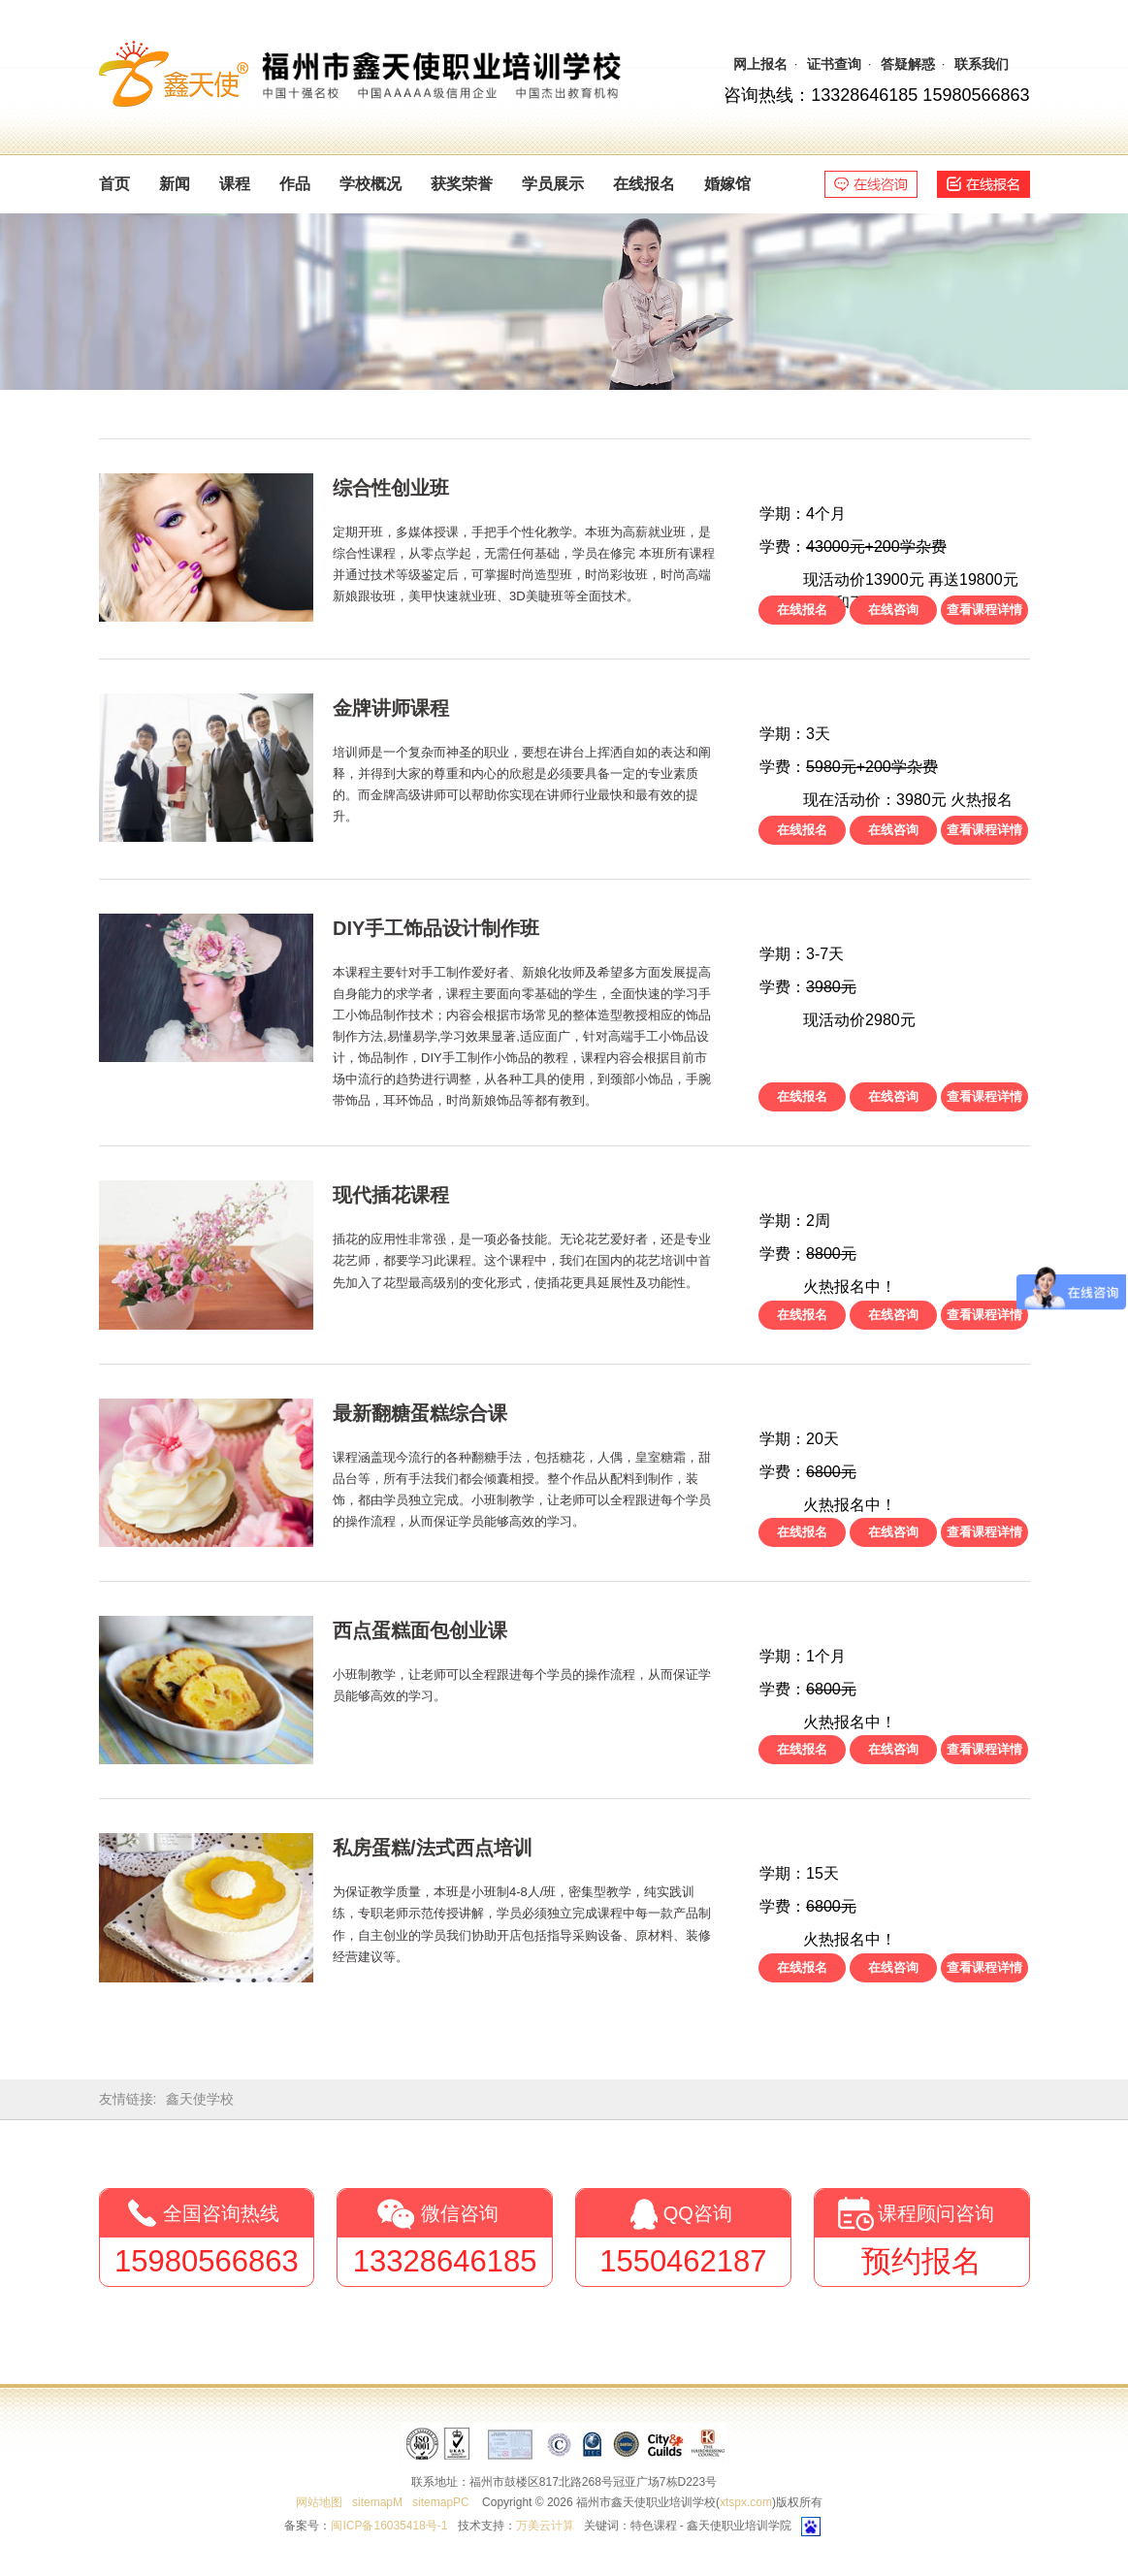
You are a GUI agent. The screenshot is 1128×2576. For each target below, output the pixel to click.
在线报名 (802, 609)
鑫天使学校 (200, 2099)
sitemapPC (440, 2502)
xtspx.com (746, 2502)
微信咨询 (460, 2213)
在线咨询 (893, 609)
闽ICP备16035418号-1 (389, 2525)
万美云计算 (545, 2525)
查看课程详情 (984, 609)
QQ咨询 (697, 2213)
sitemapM (377, 2502)
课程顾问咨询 (936, 2213)
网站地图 (319, 2502)
